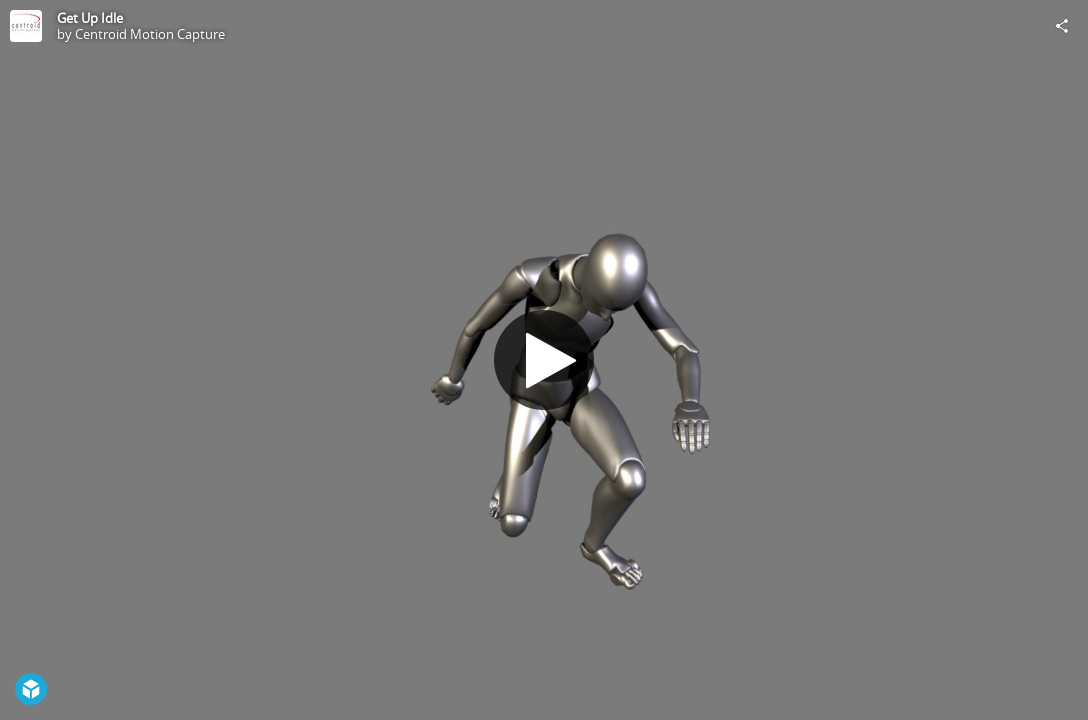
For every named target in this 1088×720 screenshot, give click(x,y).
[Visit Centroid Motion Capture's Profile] (26, 26)
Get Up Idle (90, 18)
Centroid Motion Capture (150, 34)
